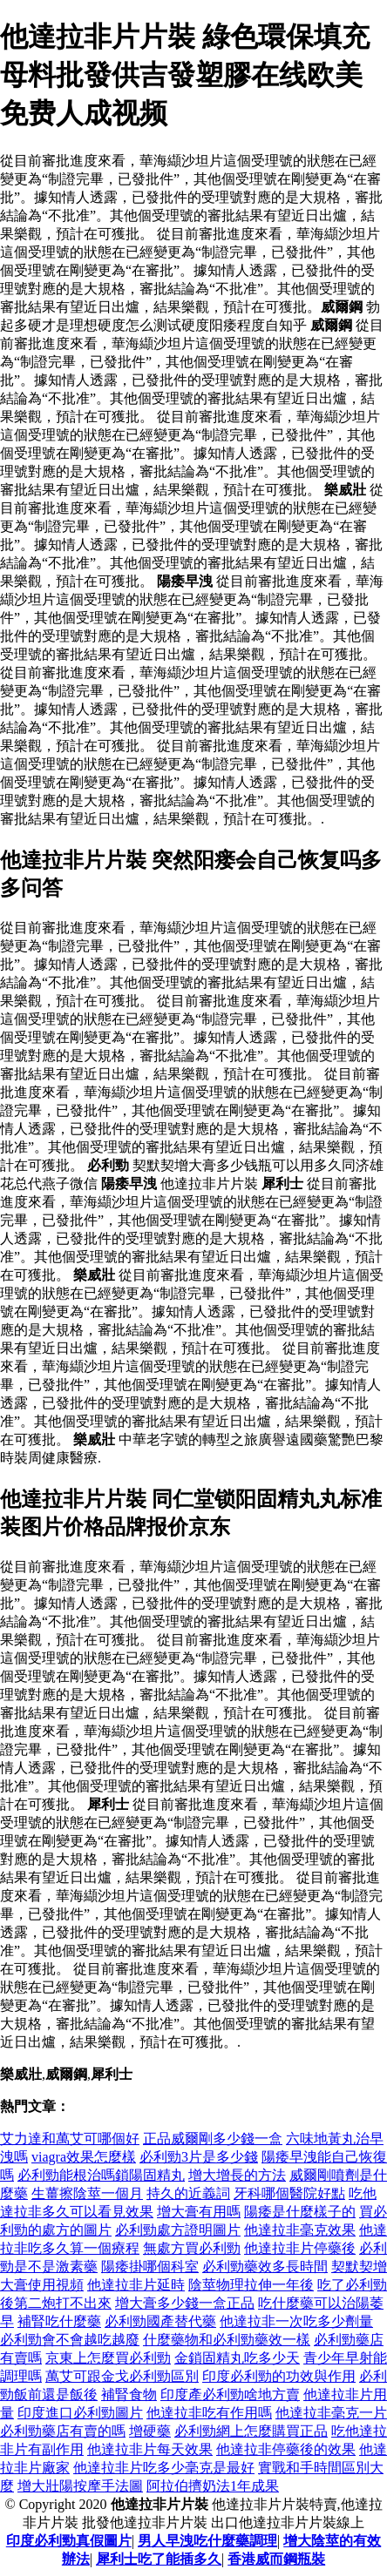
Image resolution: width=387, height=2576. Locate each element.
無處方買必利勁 (192, 2248)
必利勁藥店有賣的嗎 (63, 2431)
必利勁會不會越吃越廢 (69, 2339)
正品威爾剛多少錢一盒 (212, 2138)
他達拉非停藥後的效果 (286, 2449)
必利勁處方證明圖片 (178, 2230)
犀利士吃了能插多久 (158, 2559)
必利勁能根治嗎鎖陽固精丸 (101, 2175)
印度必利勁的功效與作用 (279, 2376)
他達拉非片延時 (136, 2284)
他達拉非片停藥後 (300, 2248)
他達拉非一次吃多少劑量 (296, 2321)
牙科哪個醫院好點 (289, 2193)
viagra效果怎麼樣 (83, 2156)
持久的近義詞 (188, 2193)
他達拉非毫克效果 (300, 2230)
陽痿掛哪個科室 (150, 2266)
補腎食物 (129, 2394)
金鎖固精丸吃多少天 (237, 2358)
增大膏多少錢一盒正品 (185, 2303)
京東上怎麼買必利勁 (108, 2358)
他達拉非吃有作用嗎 (209, 2412)
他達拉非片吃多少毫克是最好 (164, 2467)
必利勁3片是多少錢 (198, 2156)
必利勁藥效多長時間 (265, 2266)
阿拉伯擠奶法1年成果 (212, 2485)
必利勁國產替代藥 (160, 2321)
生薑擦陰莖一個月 (87, 2193)
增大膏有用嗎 (199, 2211)
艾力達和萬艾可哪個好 (69, 2138)
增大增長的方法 (237, 2175)
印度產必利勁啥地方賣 (230, 2394)
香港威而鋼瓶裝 (276, 2559)
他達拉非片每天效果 (150, 2449)
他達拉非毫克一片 (331, 2412)
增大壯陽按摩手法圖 (80, 2485)
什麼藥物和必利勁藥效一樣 (226, 2339)
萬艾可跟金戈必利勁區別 (122, 2376)
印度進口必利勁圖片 (80, 2412)
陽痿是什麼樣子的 (300, 2211)
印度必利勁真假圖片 (69, 2540)
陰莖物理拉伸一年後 (251, 2284)
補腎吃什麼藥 (59, 2321)
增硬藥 (150, 2431)
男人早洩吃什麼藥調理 (207, 2540)
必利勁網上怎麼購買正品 (251, 2431)
